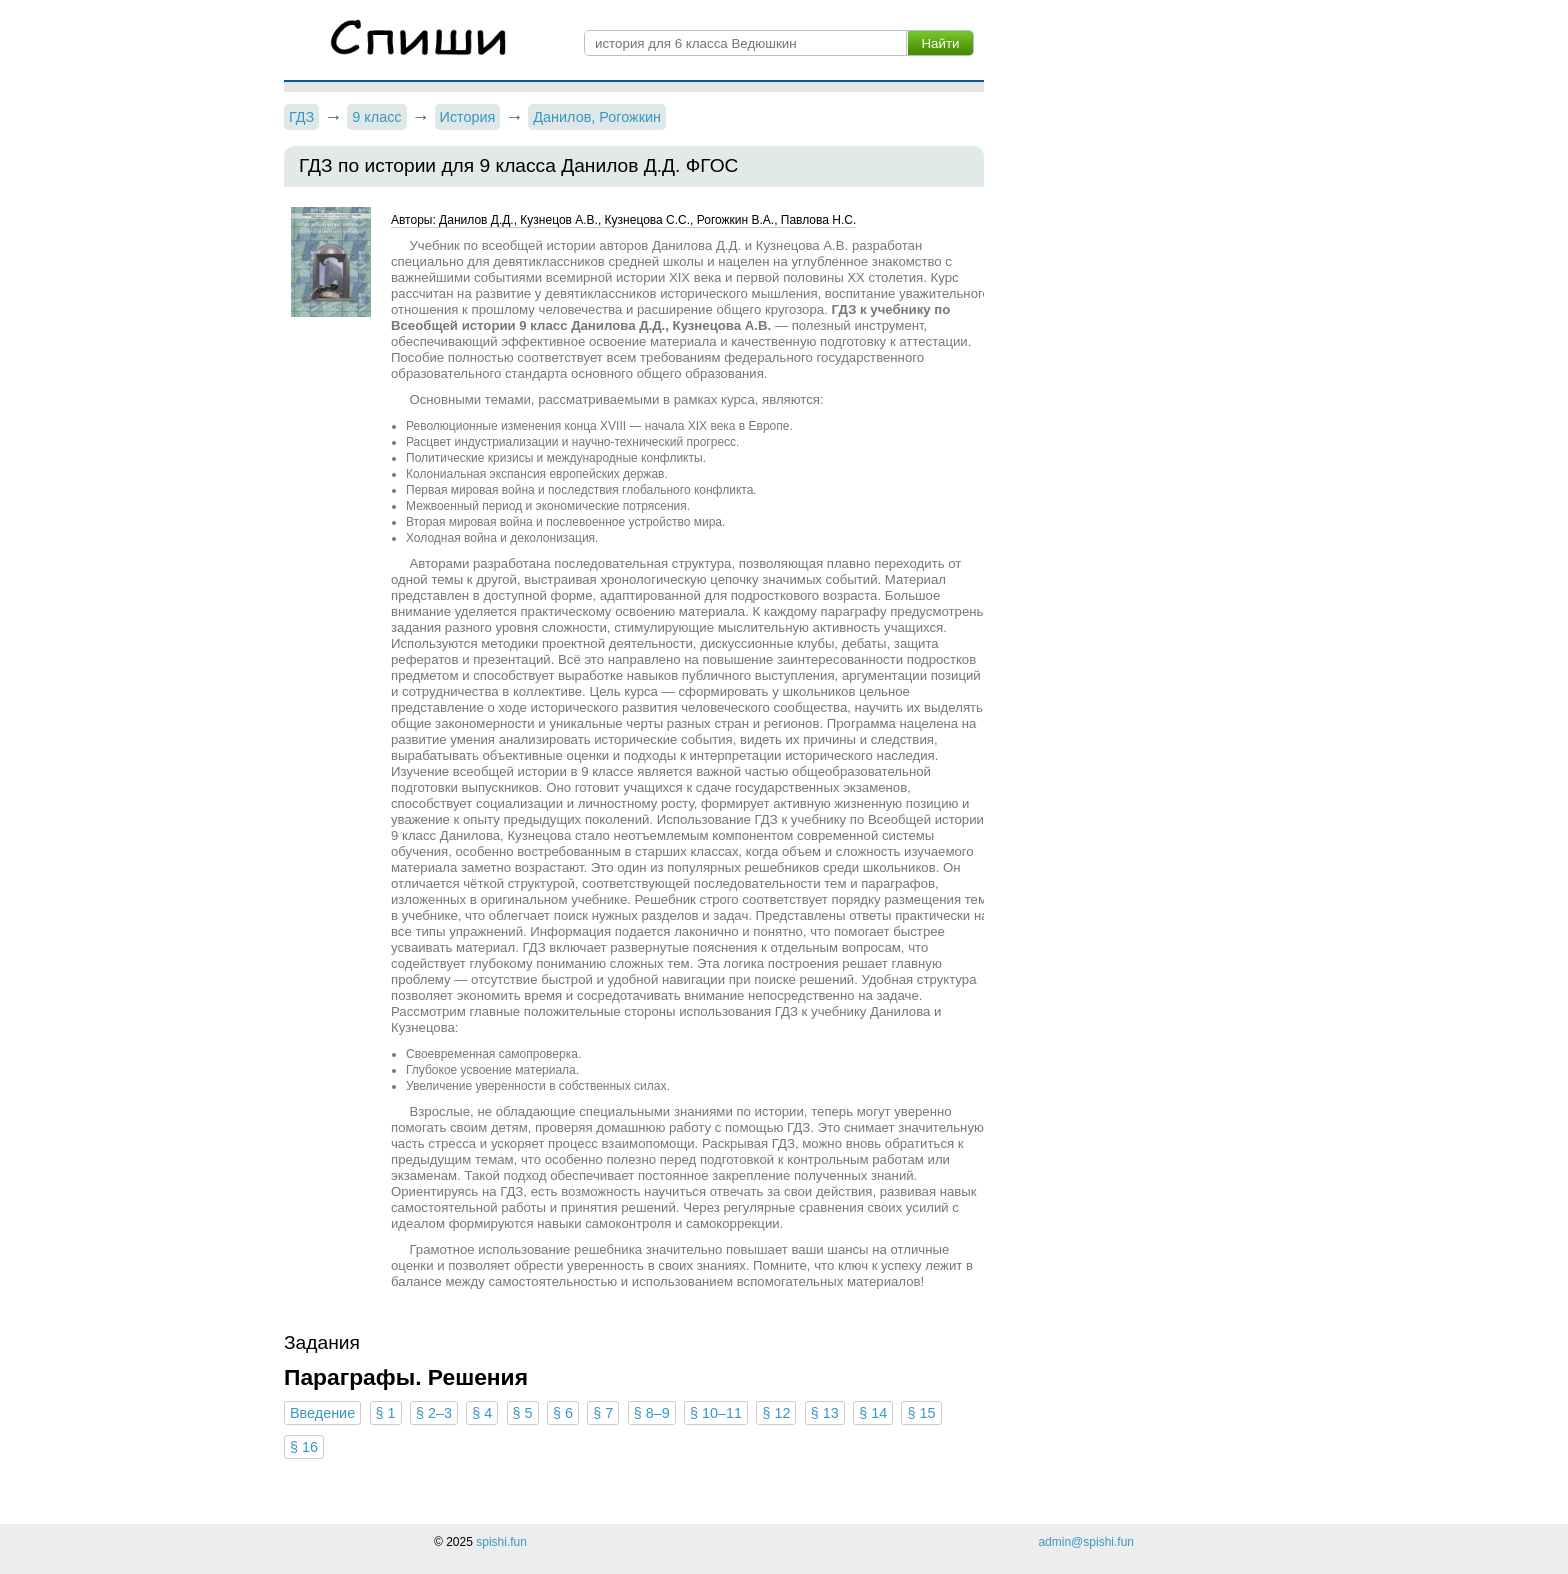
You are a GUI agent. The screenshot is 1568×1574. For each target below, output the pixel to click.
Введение (322, 1413)
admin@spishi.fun (1086, 1542)
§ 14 (873, 1413)
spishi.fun (501, 1542)
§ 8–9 (652, 1413)
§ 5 (523, 1413)
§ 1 (386, 1413)
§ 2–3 (434, 1413)
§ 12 (776, 1413)
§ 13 (825, 1413)
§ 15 (921, 1413)
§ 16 (304, 1447)
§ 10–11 (716, 1413)
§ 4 (482, 1413)
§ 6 (563, 1413)
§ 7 (603, 1413)
